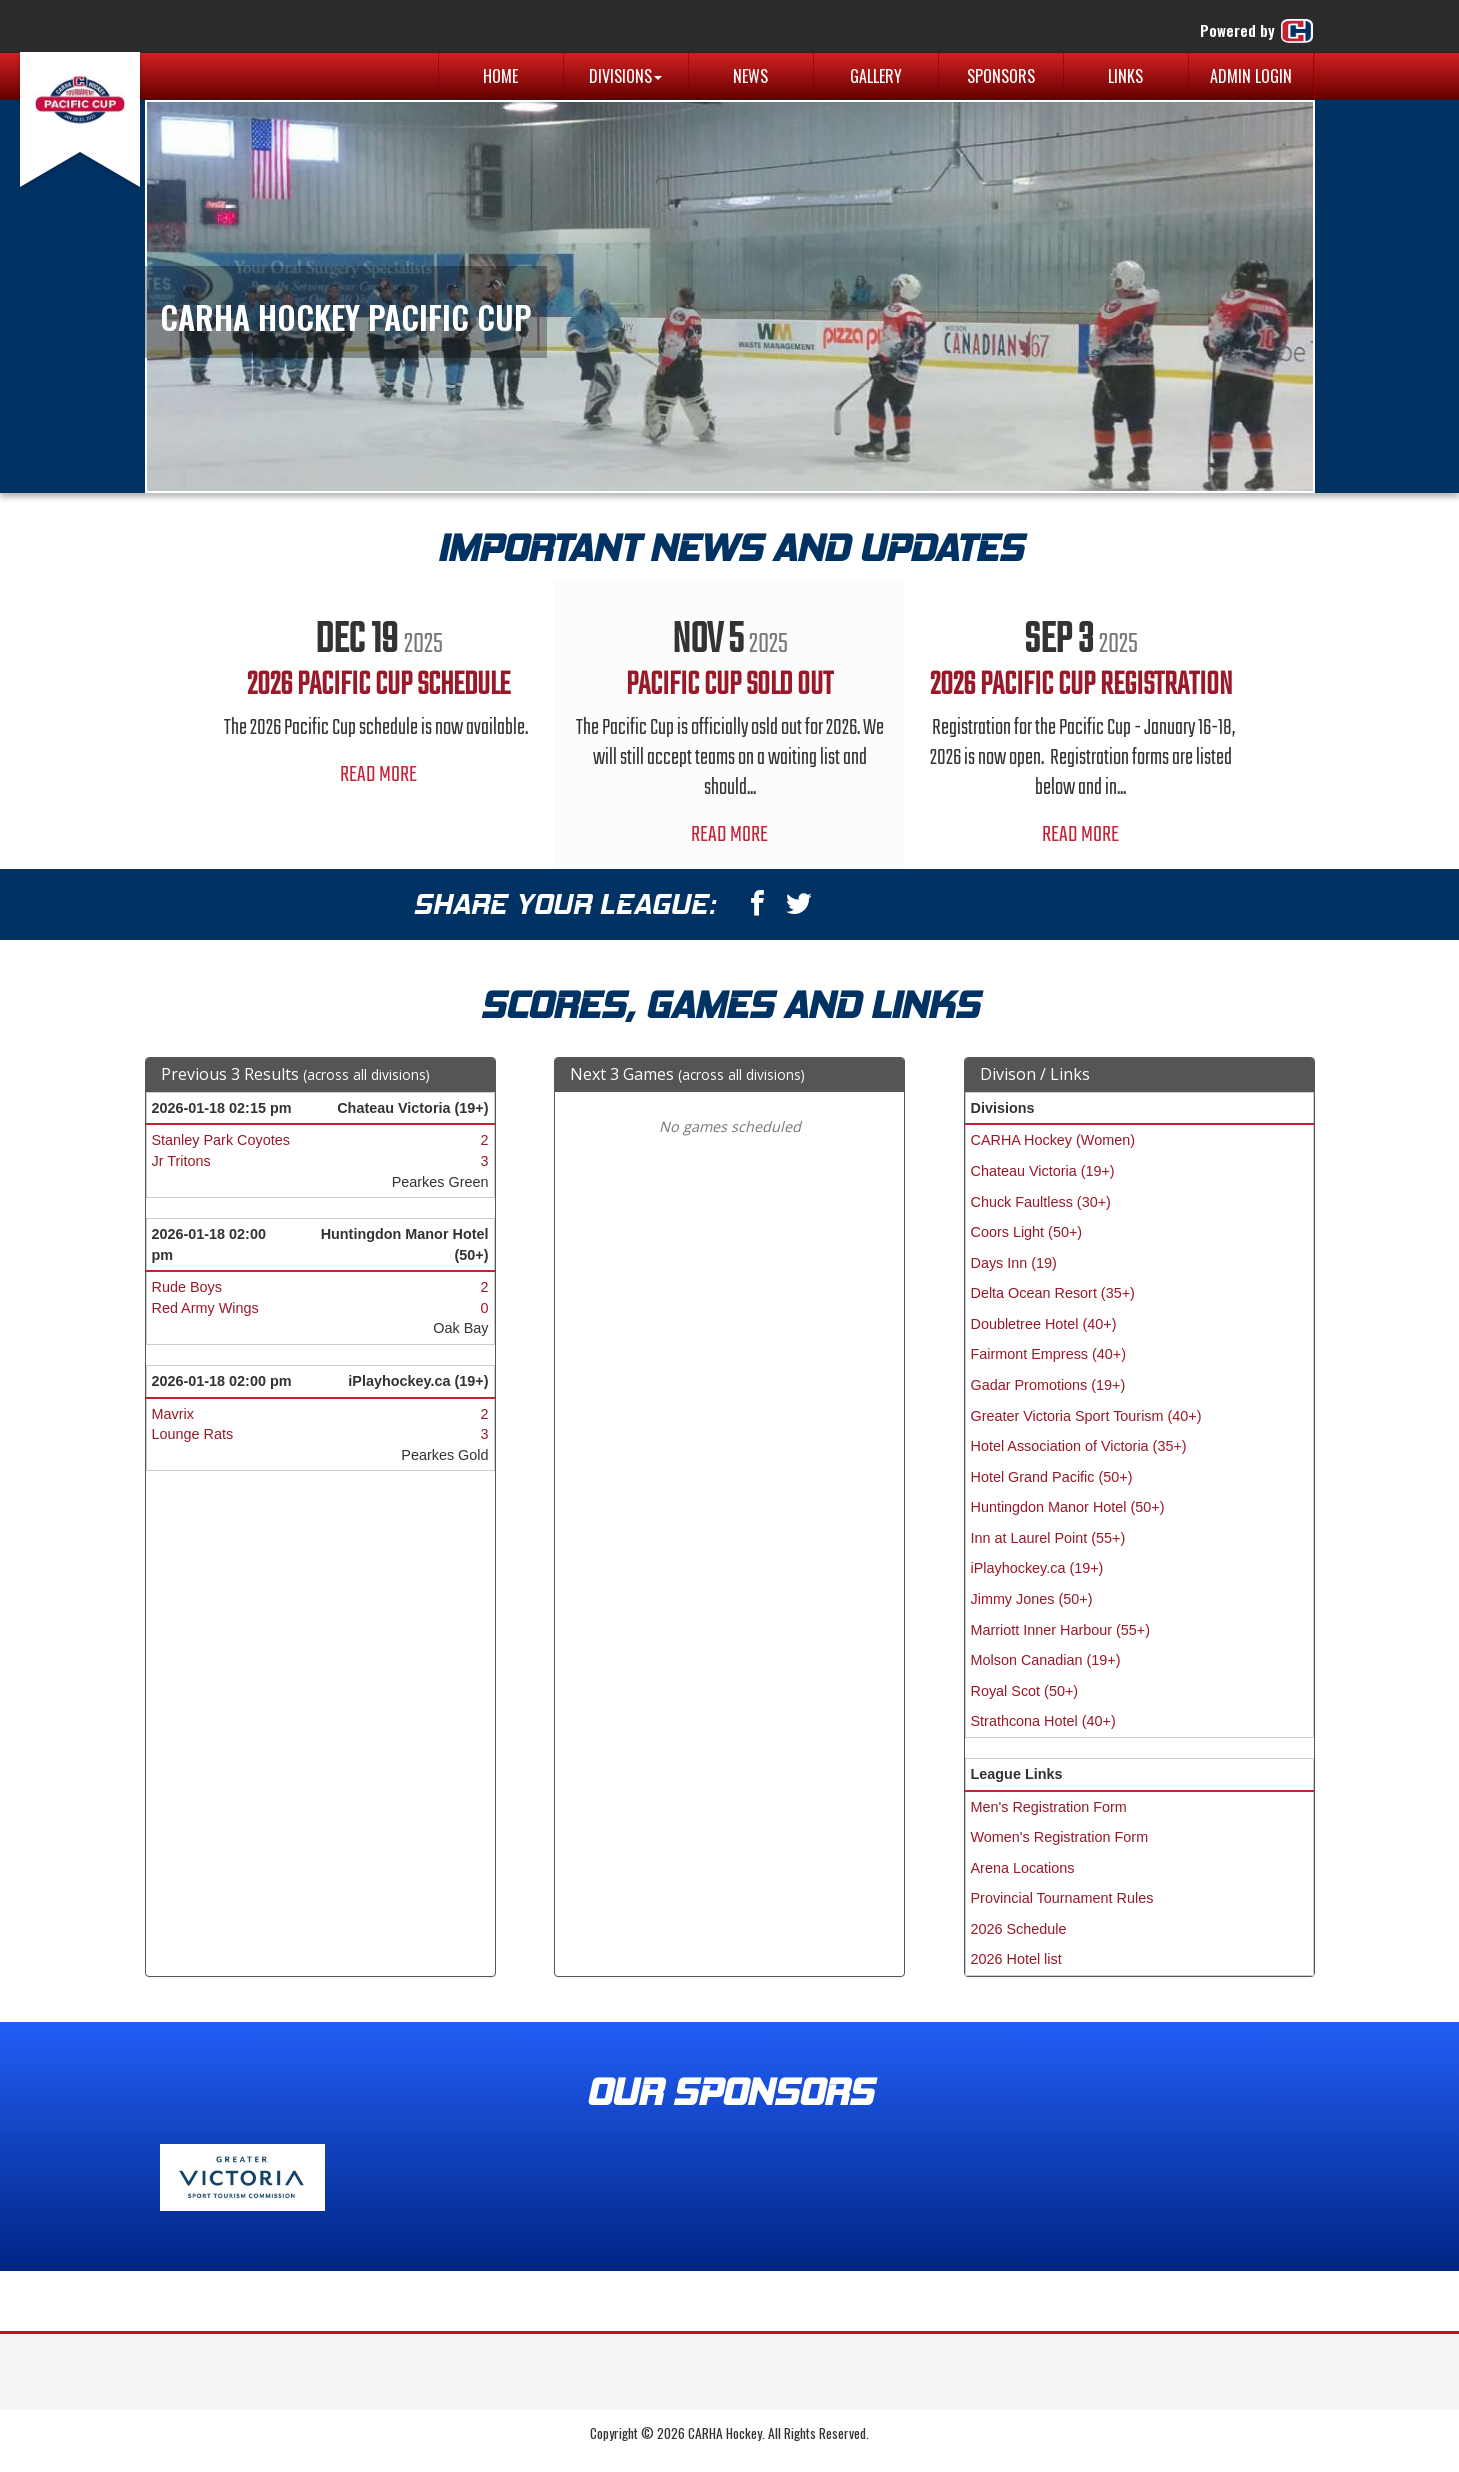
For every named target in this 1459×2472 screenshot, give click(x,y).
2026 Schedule (1019, 1929)
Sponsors (1001, 76)
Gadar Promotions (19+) (1048, 1385)
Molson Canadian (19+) (1046, 1660)
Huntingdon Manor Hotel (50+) (1068, 1507)
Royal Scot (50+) (1025, 1691)
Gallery (876, 76)
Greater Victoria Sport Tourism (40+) (1086, 1416)
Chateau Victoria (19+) (1043, 1171)
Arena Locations (1023, 1868)
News (750, 76)
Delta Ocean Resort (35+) (1053, 1293)
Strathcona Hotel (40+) (1043, 1721)
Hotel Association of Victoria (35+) (1079, 1446)
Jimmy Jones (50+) (1032, 1599)
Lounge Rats (193, 1434)
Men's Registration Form (1049, 1807)
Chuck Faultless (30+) (1041, 1202)
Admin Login (1251, 76)
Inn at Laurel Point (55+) (1048, 1538)
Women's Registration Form (1060, 1837)
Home (500, 76)
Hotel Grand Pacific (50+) (1052, 1477)
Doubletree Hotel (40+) (1044, 1324)
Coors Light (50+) (1027, 1232)
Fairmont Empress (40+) (1049, 1354)
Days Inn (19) (1014, 1263)
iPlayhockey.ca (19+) (1037, 1568)
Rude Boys (187, 1287)
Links (1125, 76)
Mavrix (173, 1414)
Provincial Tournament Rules (1062, 1898)
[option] (378, 694)
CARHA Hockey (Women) (1053, 1140)
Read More (378, 775)
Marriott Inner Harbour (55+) (1061, 1630)
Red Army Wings (205, 1308)
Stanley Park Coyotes (221, 1140)
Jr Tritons (181, 1161)
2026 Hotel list (1016, 1959)
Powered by (1257, 31)
